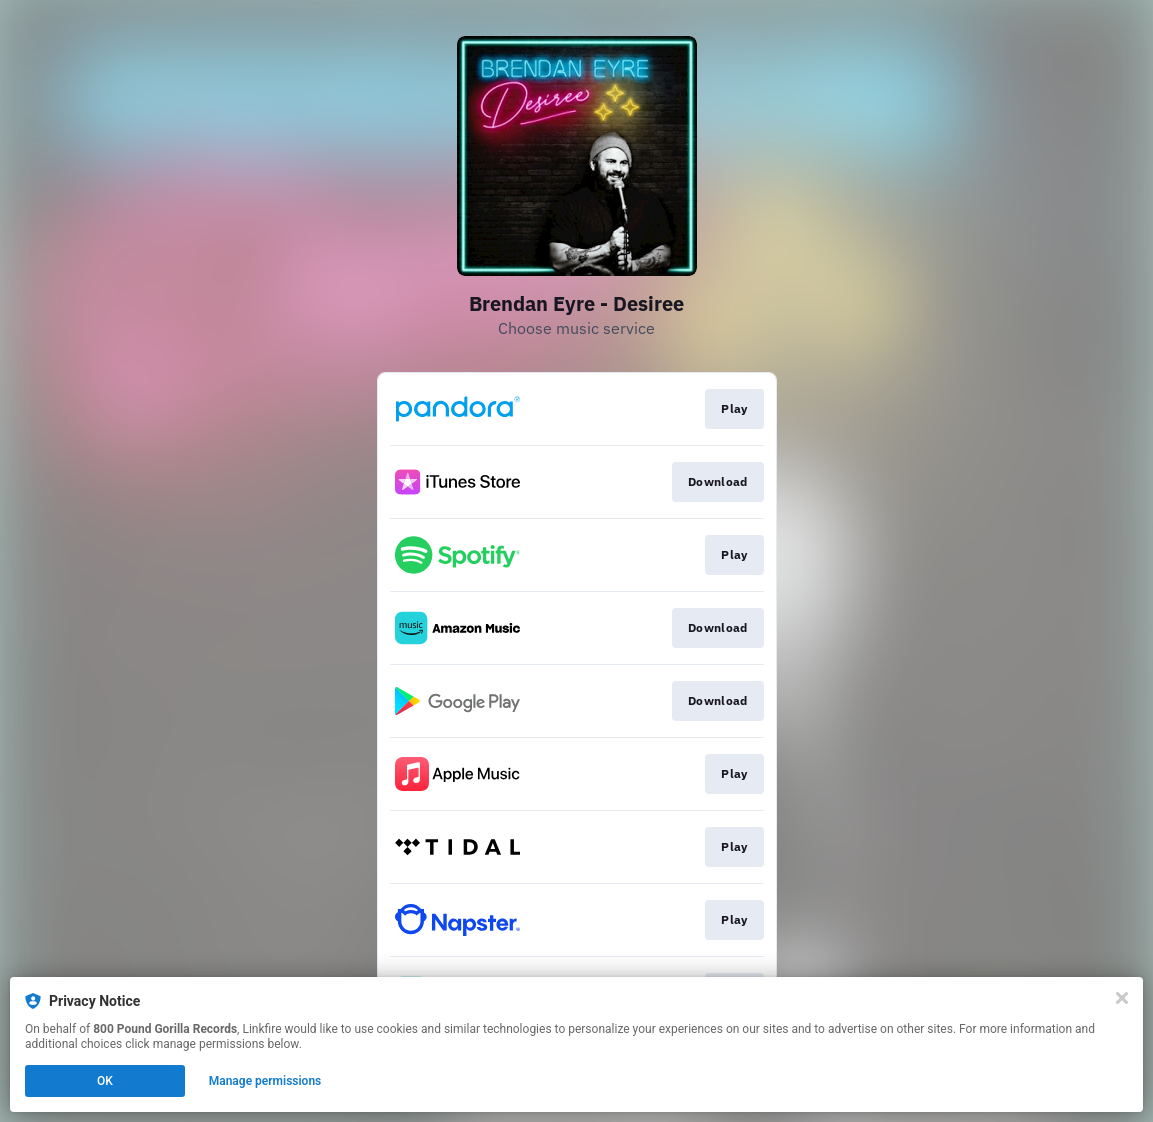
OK (105, 1081)
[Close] (1122, 998)
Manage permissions (265, 1081)
